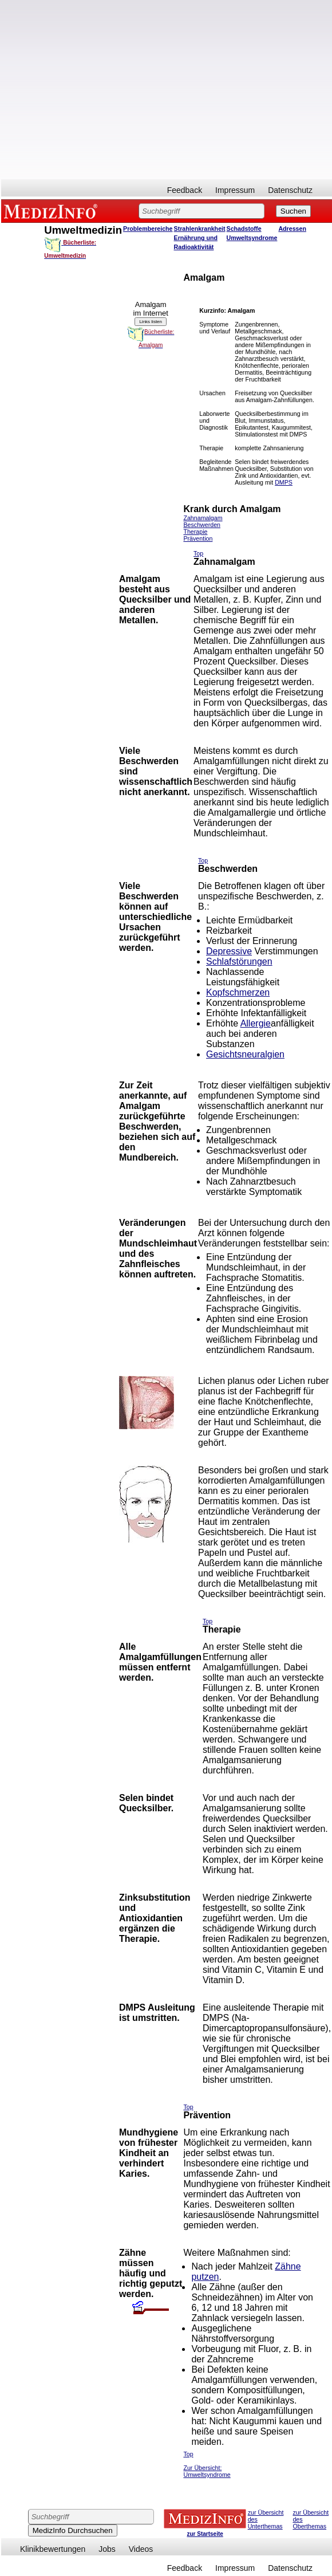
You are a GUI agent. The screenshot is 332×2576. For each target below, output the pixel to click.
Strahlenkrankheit (200, 228)
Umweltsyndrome (252, 237)
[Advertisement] (107, 89)
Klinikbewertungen (52, 2549)
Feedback (184, 190)
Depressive (229, 951)
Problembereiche (147, 228)
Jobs (107, 2549)
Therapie (195, 531)
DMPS (284, 482)
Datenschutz (290, 190)
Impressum (235, 190)
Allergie (255, 1023)
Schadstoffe (244, 228)
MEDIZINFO (52, 210)
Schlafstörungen (239, 961)
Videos (141, 2549)
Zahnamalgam (202, 517)
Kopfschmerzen (238, 992)
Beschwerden (201, 524)
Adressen (292, 228)
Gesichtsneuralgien (245, 1054)
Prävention (197, 538)
